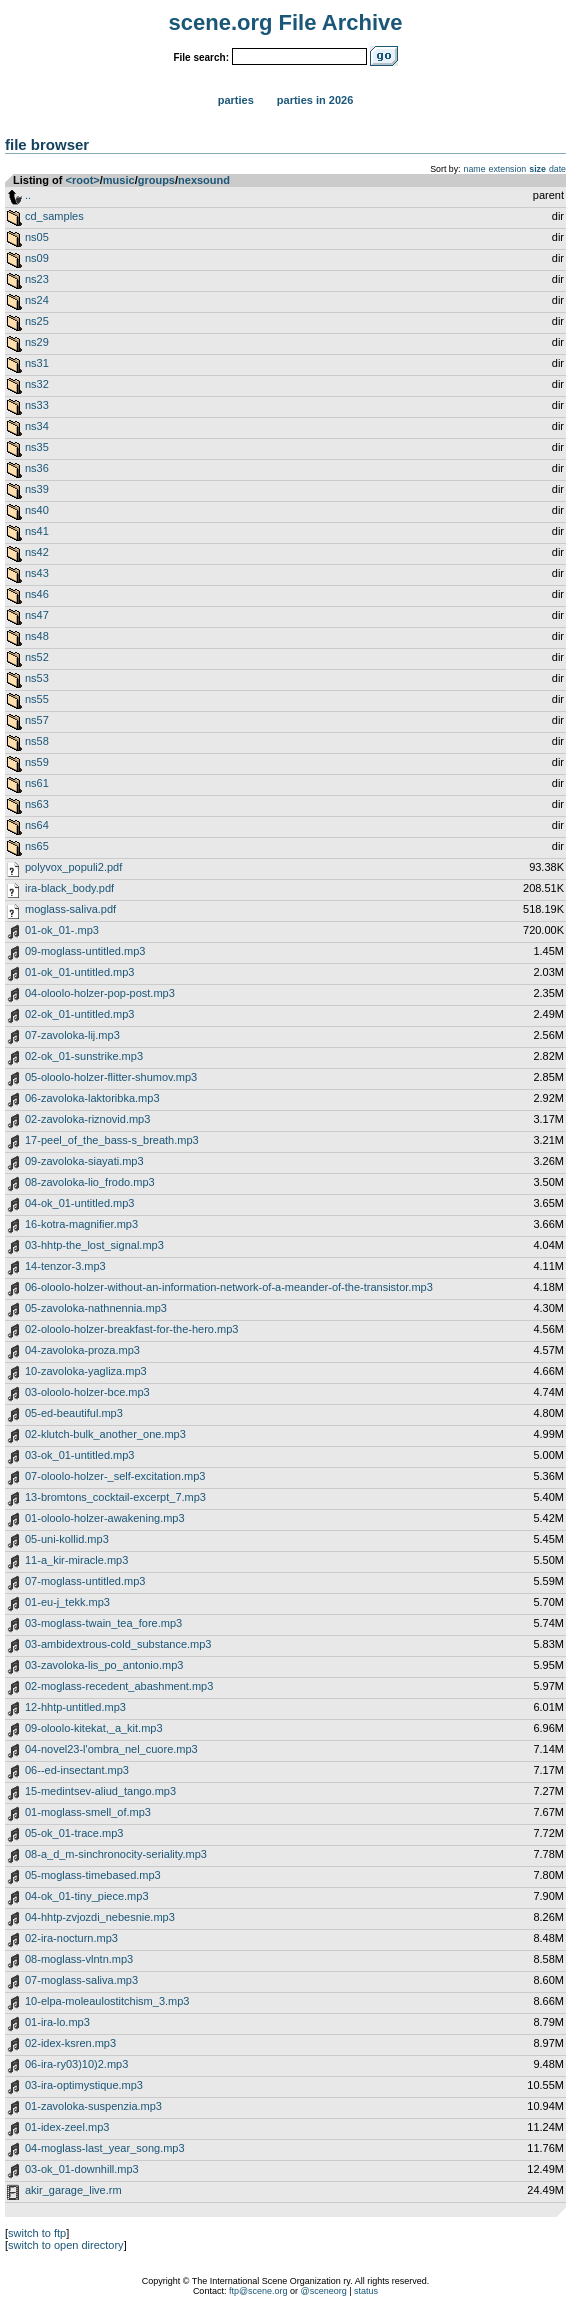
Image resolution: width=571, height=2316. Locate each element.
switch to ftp (37, 2233)
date (557, 169)
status (366, 2291)
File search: (201, 57)
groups (156, 180)
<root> (83, 180)
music (119, 180)
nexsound (204, 180)
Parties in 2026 (315, 100)
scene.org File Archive (286, 22)
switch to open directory (66, 2245)
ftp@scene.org (258, 2291)
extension (508, 169)
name (475, 169)
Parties (236, 100)
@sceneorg (324, 2291)
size (537, 169)
